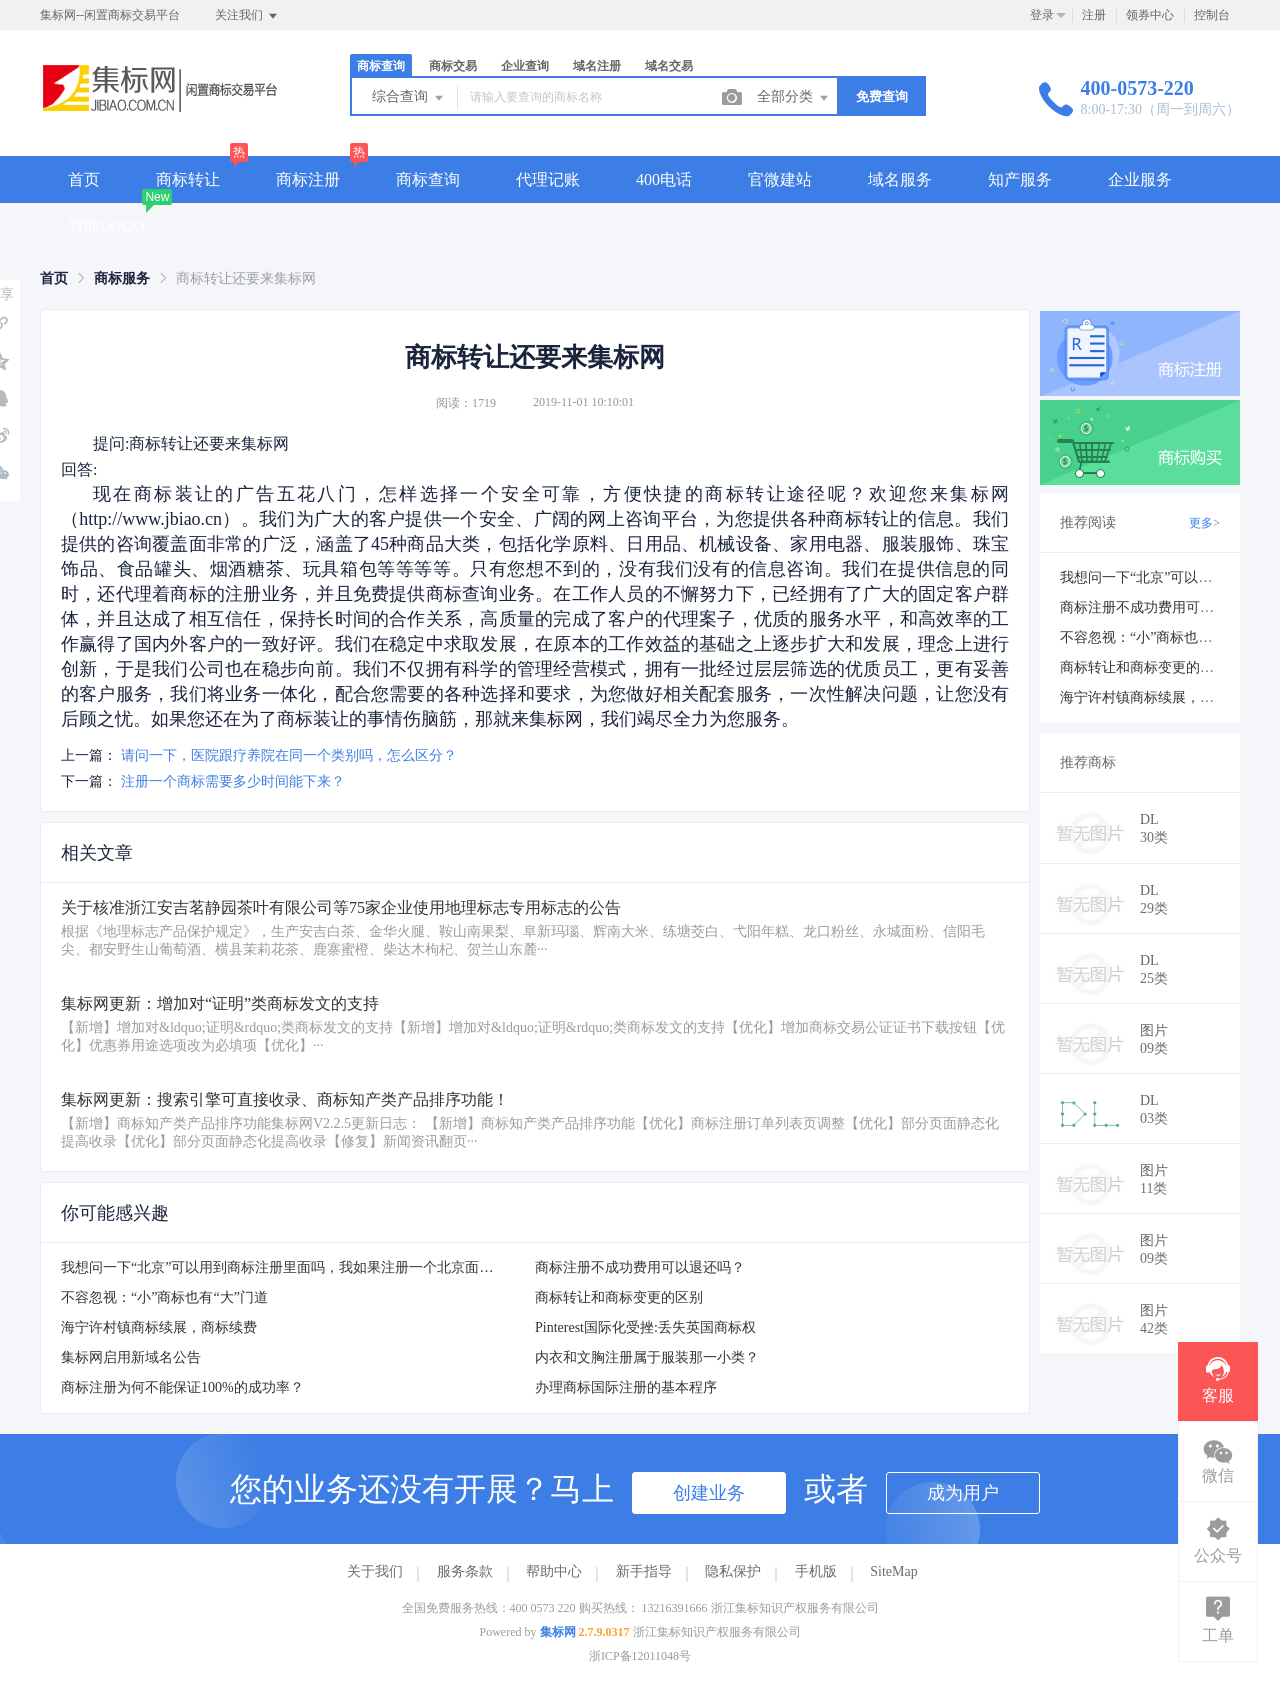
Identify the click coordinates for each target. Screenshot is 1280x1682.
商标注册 (308, 179)
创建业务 (709, 1493)
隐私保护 (733, 1571)
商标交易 (453, 66)
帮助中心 (554, 1571)
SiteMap (893, 1571)
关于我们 (375, 1571)
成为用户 (963, 1493)
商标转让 (188, 179)
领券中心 (1150, 15)
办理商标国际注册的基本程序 (626, 1387)
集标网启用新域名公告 (131, 1357)
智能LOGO (106, 225)
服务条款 (465, 1571)
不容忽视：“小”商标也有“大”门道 (164, 1297)
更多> (1204, 523)
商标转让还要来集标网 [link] (246, 278)
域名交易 (669, 66)
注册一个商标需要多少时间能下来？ (233, 781)
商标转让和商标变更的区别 (619, 1297)
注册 (1094, 15)
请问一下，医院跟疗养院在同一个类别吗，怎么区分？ (289, 755)
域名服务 (900, 179)
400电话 (664, 179)
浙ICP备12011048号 (640, 1656)
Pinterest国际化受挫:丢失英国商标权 (645, 1327)
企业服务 (1140, 179)
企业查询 (525, 66)
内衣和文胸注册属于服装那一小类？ (647, 1357)
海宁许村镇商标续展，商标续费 (159, 1327)
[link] (54, 278)
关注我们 (247, 16)
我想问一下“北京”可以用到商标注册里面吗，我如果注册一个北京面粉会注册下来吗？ (326, 1267)
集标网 (558, 1632)
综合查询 (409, 98)
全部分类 (794, 98)
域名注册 (597, 66)
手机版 (816, 1571)
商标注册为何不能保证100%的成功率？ (182, 1387)
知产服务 (1020, 179)
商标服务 (122, 278)
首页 (84, 179)
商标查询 (381, 66)
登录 (1042, 15)
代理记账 (548, 179)
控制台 (1212, 15)
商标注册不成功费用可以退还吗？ (640, 1267)
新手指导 (644, 1571)
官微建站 (780, 179)
